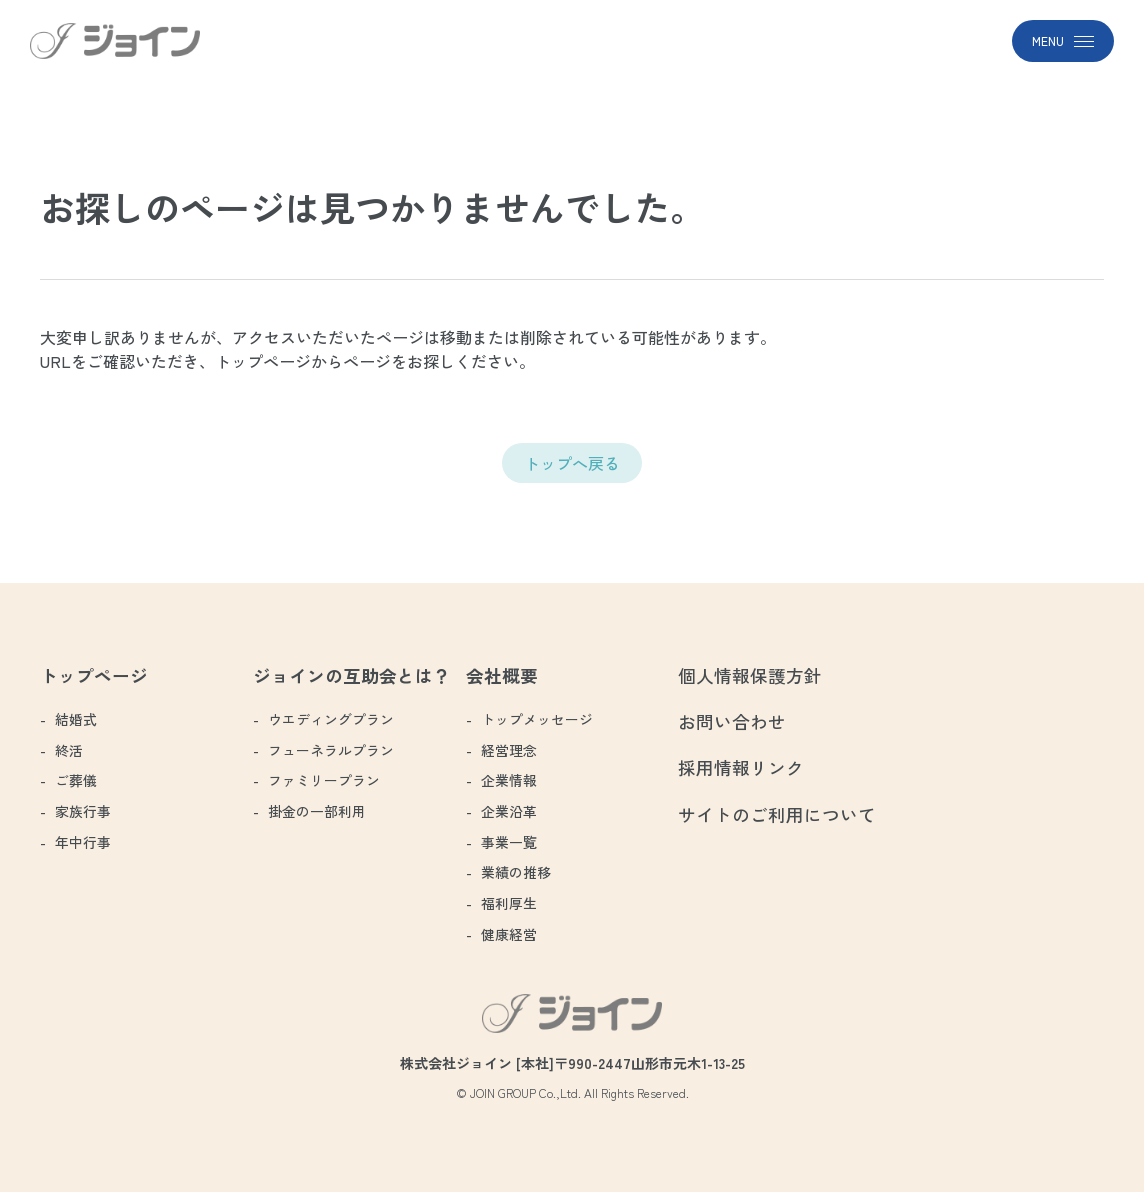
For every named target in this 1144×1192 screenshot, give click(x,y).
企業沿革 (509, 811)
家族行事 (83, 811)
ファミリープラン (324, 780)
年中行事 (83, 842)
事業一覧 (509, 842)
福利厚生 (509, 903)
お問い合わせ (732, 721)
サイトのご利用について (777, 814)
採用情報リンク (741, 767)
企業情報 (509, 780)
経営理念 (509, 750)
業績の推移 (516, 872)
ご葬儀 (76, 780)
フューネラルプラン (331, 750)
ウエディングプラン (331, 719)
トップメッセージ (537, 719)
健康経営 (509, 934)
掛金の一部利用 (317, 811)
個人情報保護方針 (750, 675)
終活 (69, 750)
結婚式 (76, 719)
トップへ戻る (572, 463)
